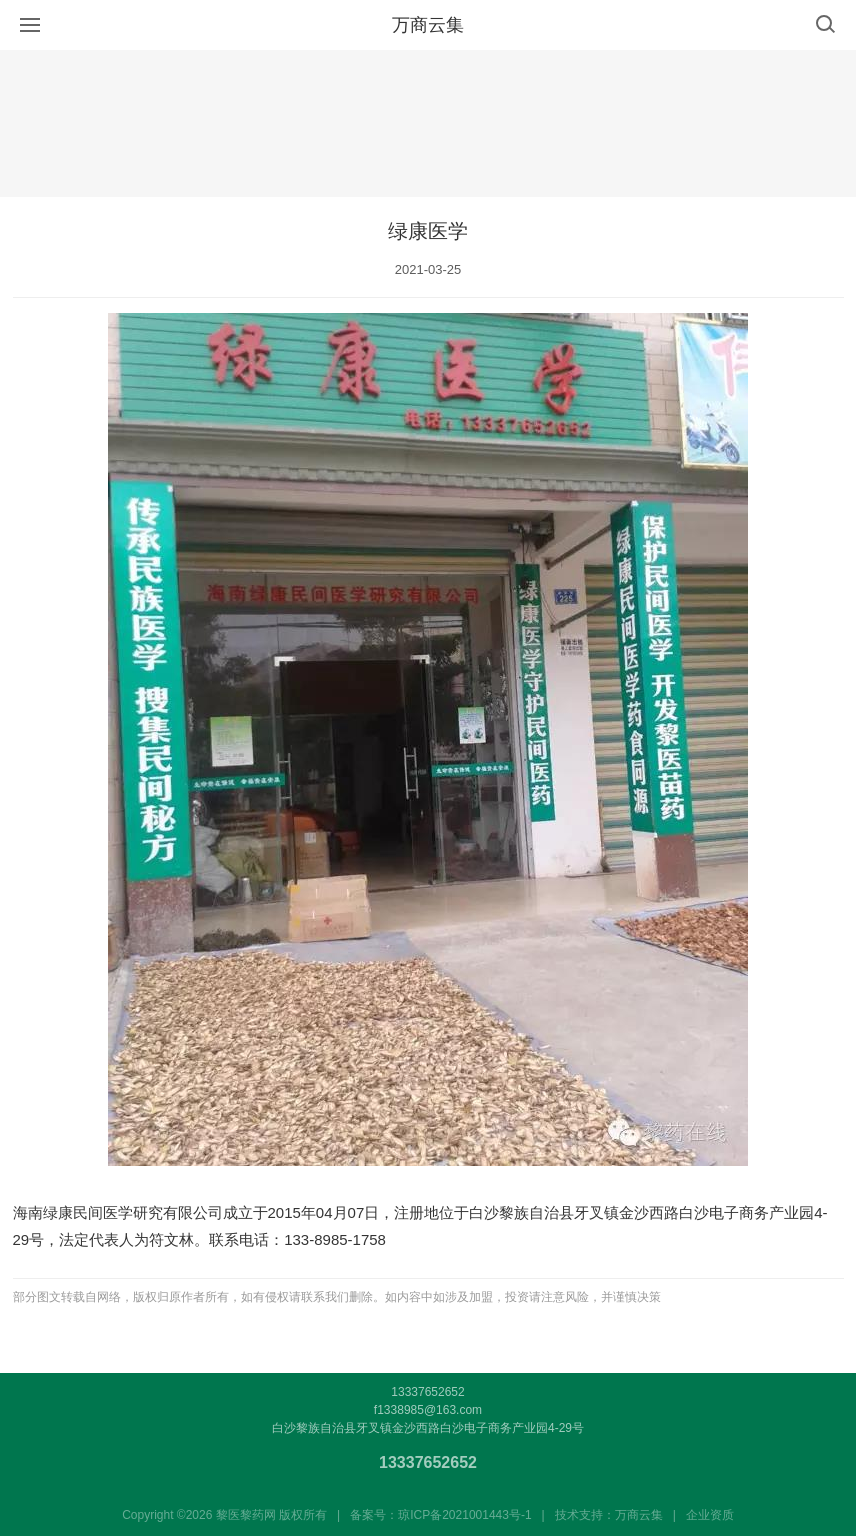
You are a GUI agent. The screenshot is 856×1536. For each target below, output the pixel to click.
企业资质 (710, 1515)
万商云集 (428, 25)
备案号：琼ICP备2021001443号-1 (440, 1515)
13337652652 (428, 1462)
